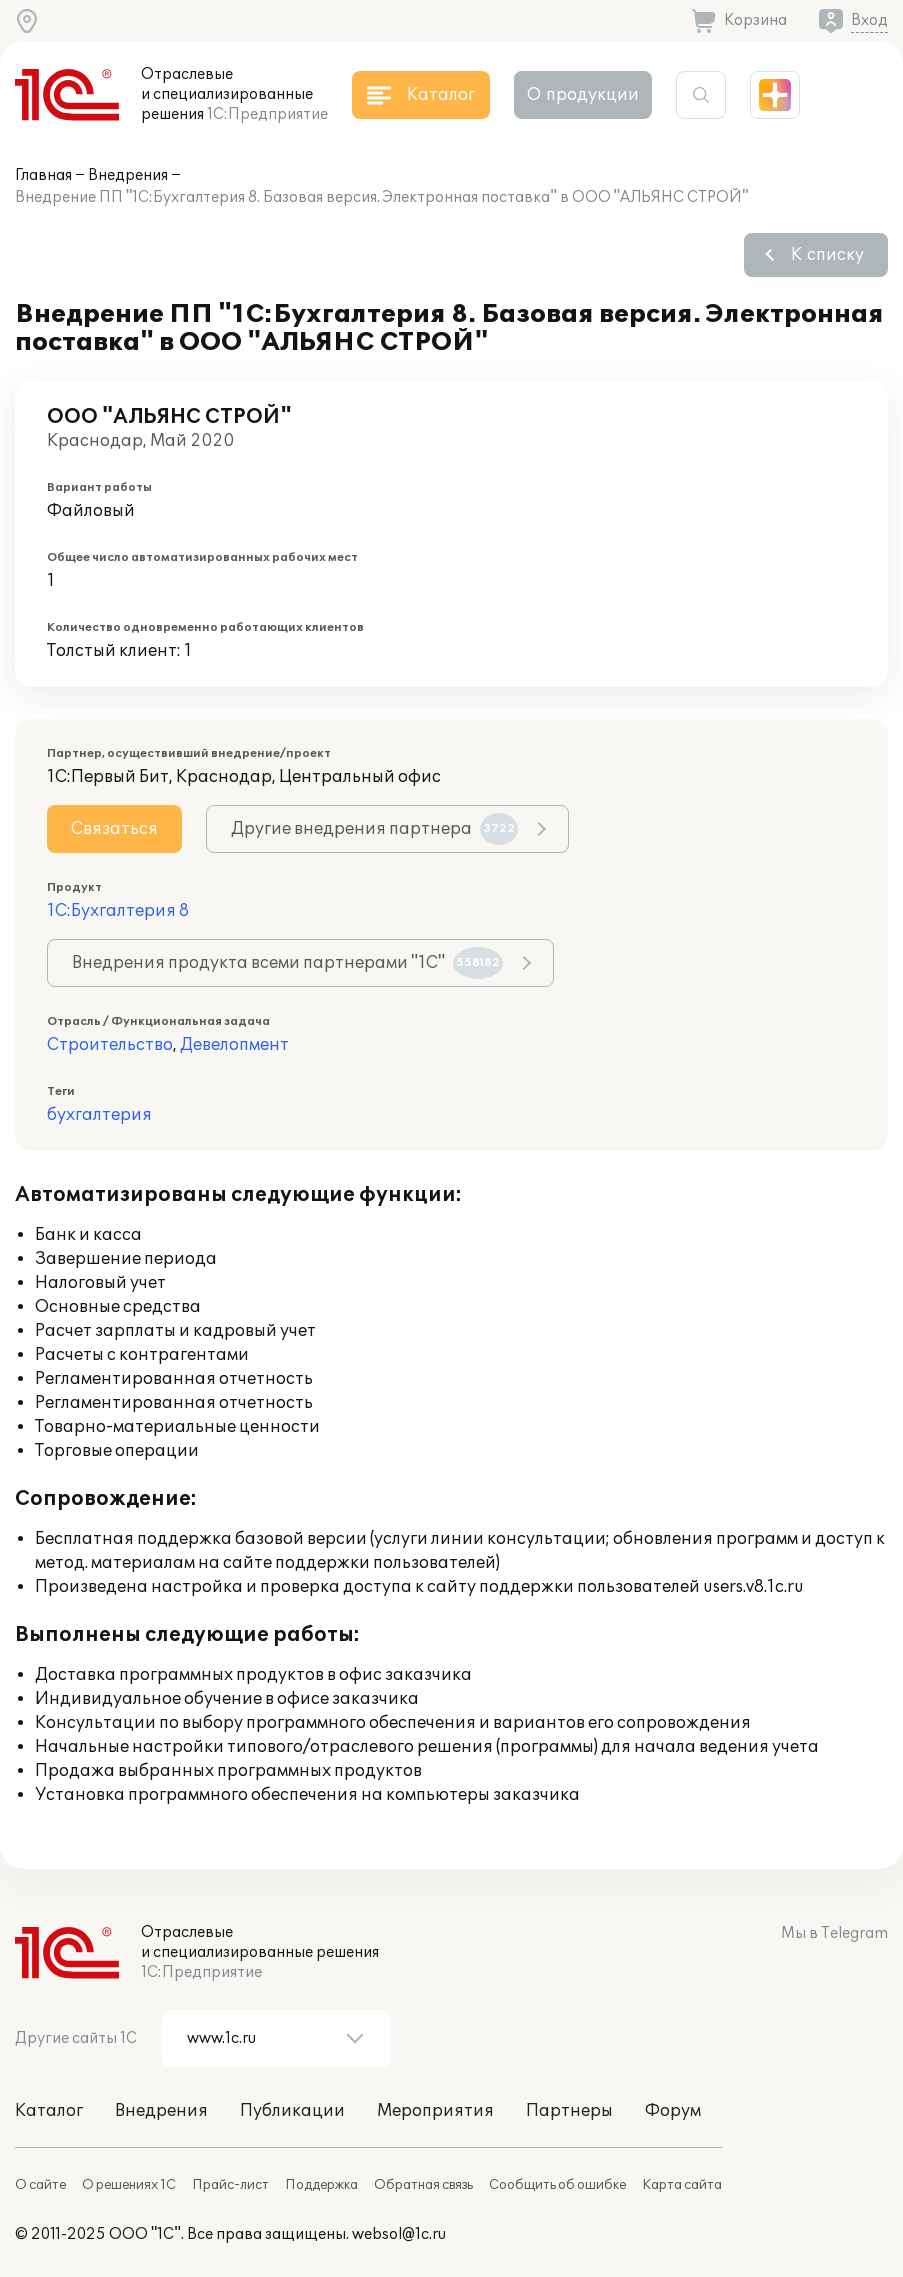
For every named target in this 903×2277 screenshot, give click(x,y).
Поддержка (321, 2185)
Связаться (114, 829)
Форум (673, 2111)
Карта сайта (682, 2185)
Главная (43, 175)
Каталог (49, 2111)
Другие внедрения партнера (374, 829)
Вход (869, 20)
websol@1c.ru (399, 2234)
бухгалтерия (99, 1115)
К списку (827, 255)
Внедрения (128, 175)
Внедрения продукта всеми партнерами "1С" (287, 963)
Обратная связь (423, 2185)
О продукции (583, 95)
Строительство (110, 1045)
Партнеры (569, 2111)
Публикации (292, 2111)
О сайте (40, 2185)
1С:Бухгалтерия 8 (118, 911)
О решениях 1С (129, 2185)
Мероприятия (435, 2111)
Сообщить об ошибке (557, 2185)
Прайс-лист (230, 2185)
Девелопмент (234, 1045)
